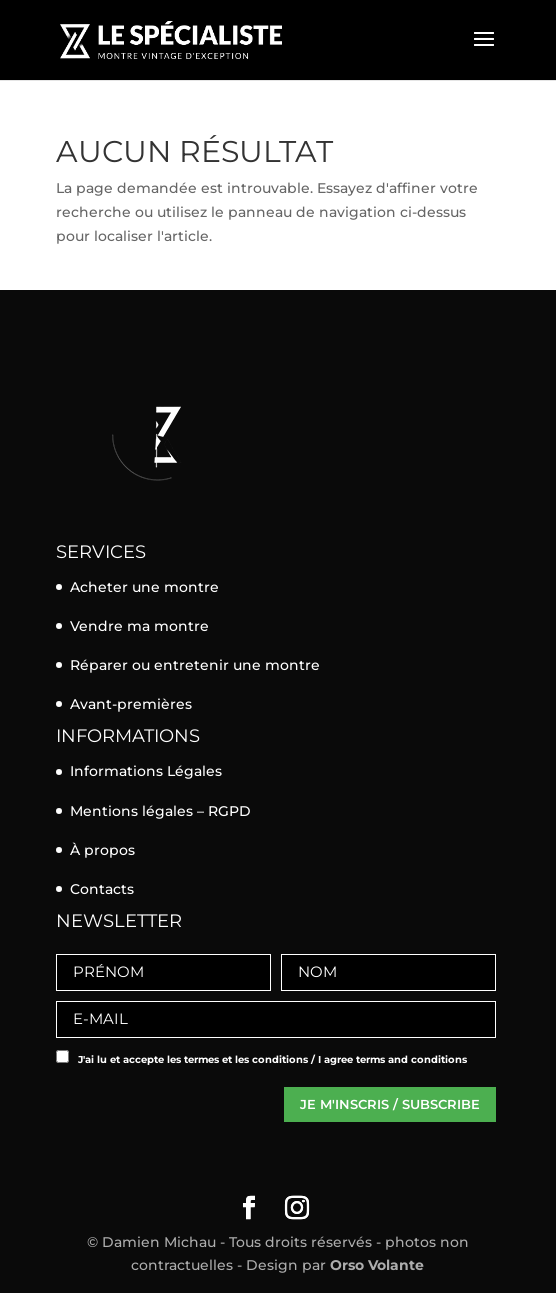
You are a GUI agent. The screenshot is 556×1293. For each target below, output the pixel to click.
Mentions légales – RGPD (160, 811)
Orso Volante (377, 1265)
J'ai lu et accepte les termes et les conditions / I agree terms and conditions (272, 1059)
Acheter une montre (144, 587)
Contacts (102, 889)
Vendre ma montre (139, 626)
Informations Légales (146, 771)
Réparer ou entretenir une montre (195, 665)
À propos (102, 850)
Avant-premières (131, 704)
